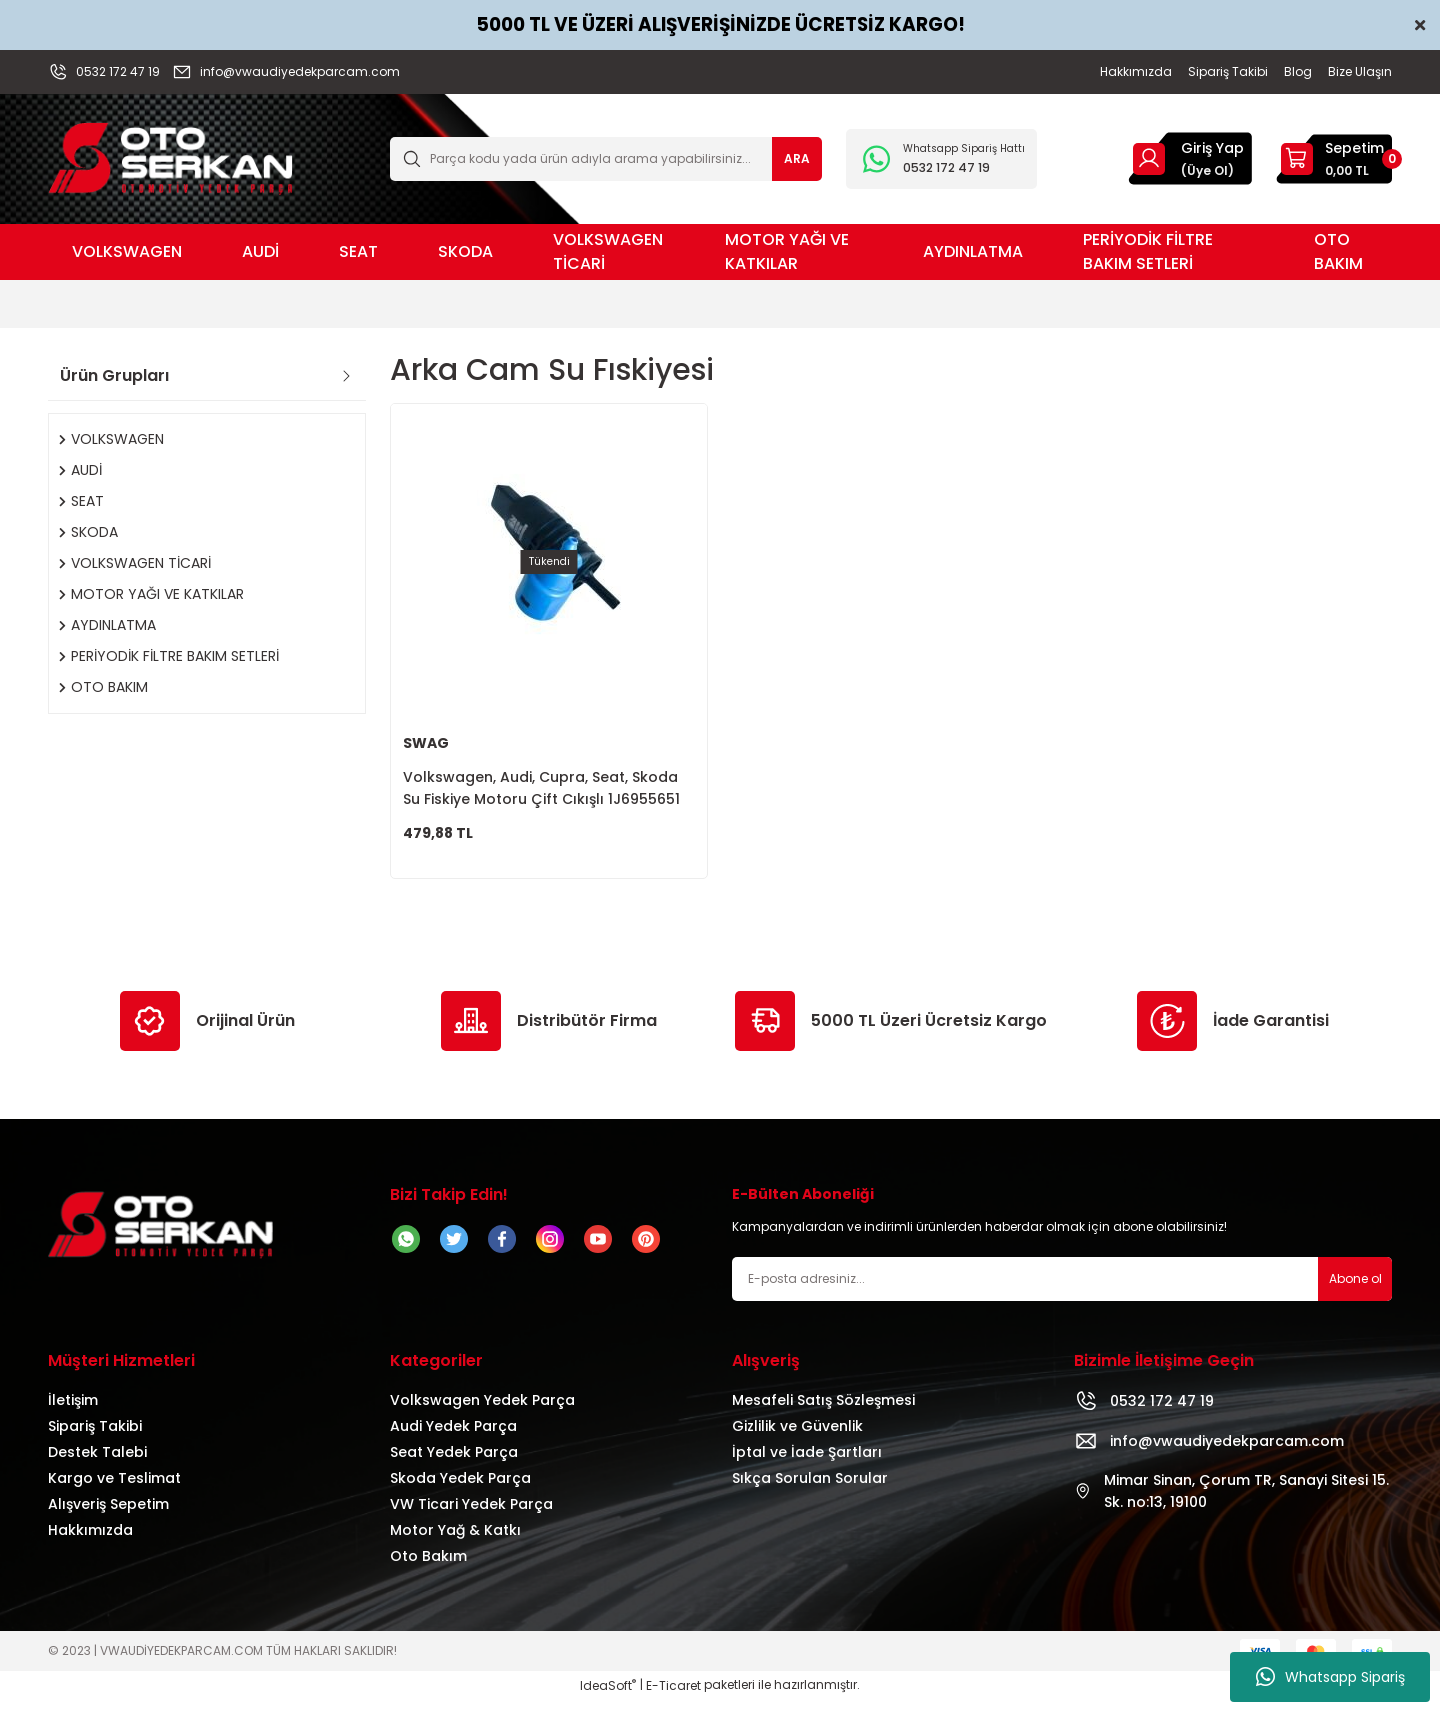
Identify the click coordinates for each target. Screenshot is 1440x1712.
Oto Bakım (428, 1568)
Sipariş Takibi (95, 1438)
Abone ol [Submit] (1355, 1290)
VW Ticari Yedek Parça (471, 1516)
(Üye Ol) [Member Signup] (1207, 170)
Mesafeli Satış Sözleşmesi (823, 1412)
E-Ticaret (673, 1697)
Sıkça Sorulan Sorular (810, 1490)
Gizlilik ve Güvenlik (797, 1438)
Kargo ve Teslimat (114, 1490)
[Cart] (1334, 159)
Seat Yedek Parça (454, 1464)
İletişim (73, 1412)
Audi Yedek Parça (453, 1438)
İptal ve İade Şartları (807, 1464)
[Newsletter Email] (1062, 1291)
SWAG (426, 743)
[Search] (606, 159)
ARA (797, 158)
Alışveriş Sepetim (108, 1516)
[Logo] (170, 157)
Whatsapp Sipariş (1330, 1677)
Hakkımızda (90, 1542)
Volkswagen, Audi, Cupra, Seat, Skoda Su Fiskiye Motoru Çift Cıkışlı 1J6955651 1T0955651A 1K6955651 (541, 788)
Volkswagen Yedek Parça (482, 1412)
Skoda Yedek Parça (460, 1490)
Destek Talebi (97, 1464)
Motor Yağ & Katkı (455, 1542)
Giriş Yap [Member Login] (1212, 148)
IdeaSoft (608, 1697)
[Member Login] (1149, 158)
